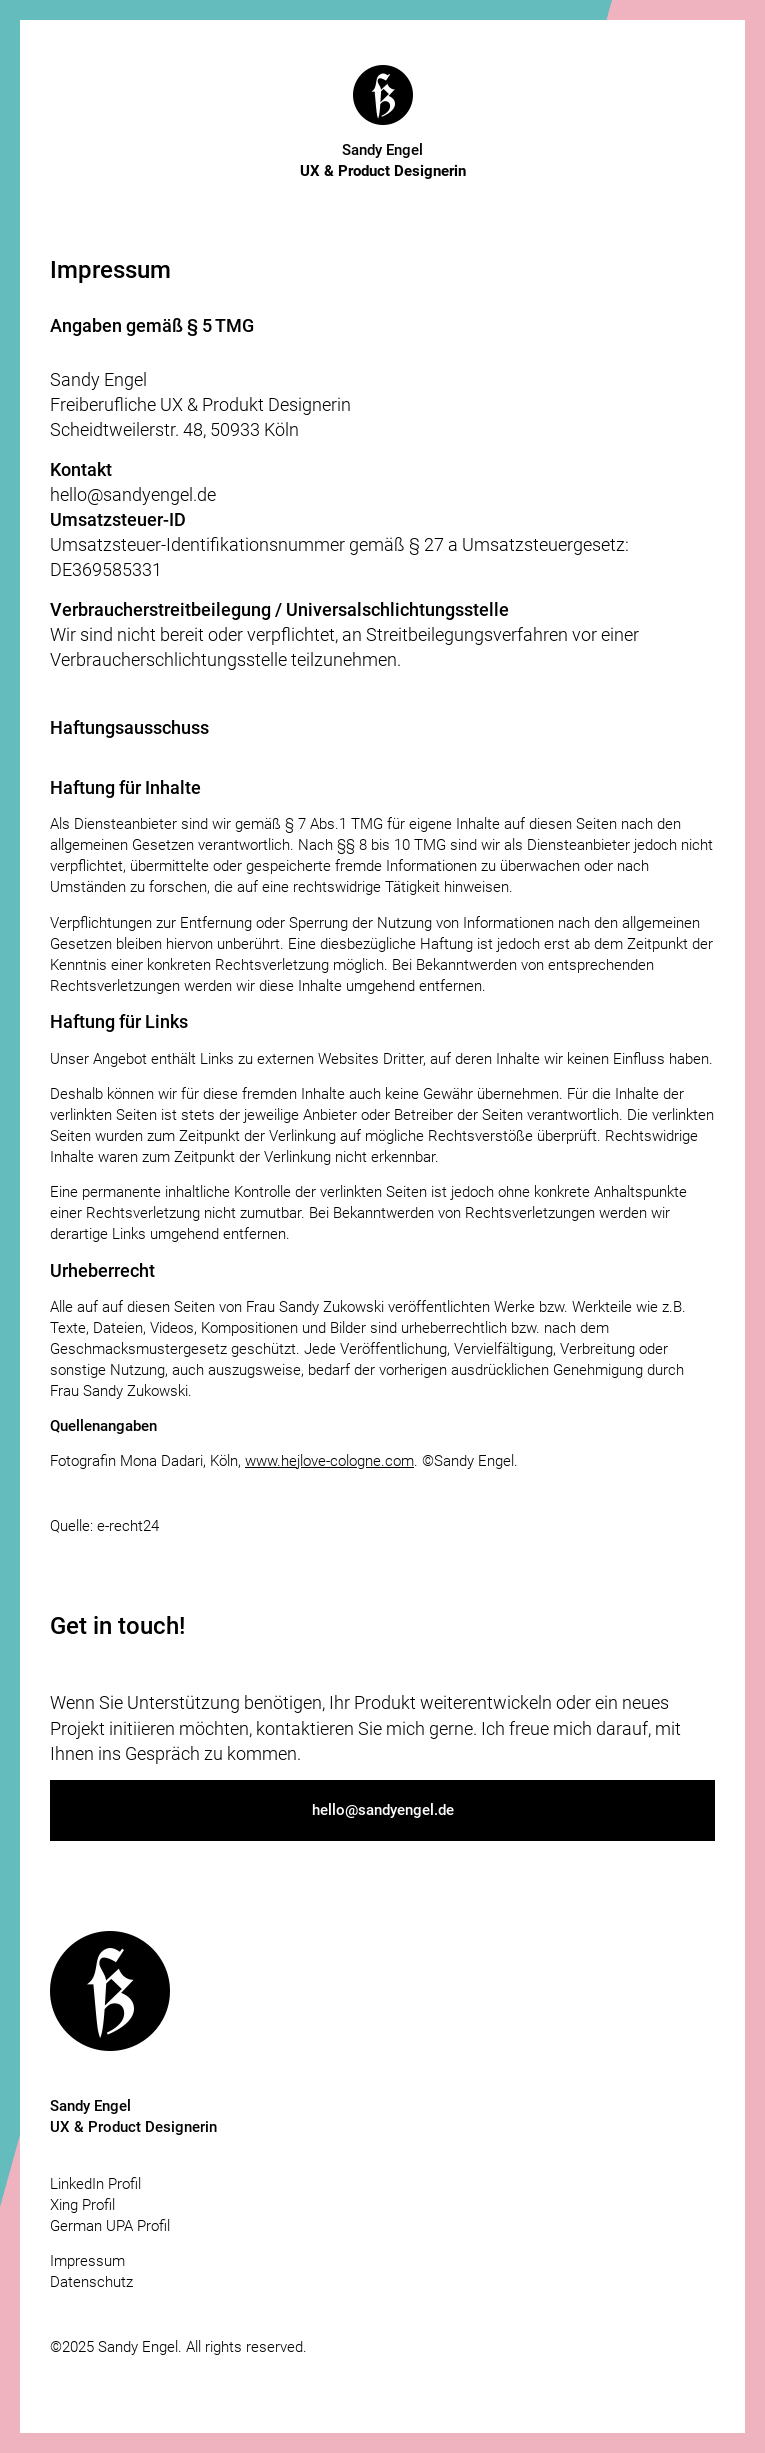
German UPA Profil (110, 2226)
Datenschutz (91, 2282)
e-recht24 (128, 1526)
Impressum (87, 2261)
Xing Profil (82, 2205)
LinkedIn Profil (95, 2184)
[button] (382, 1810)
